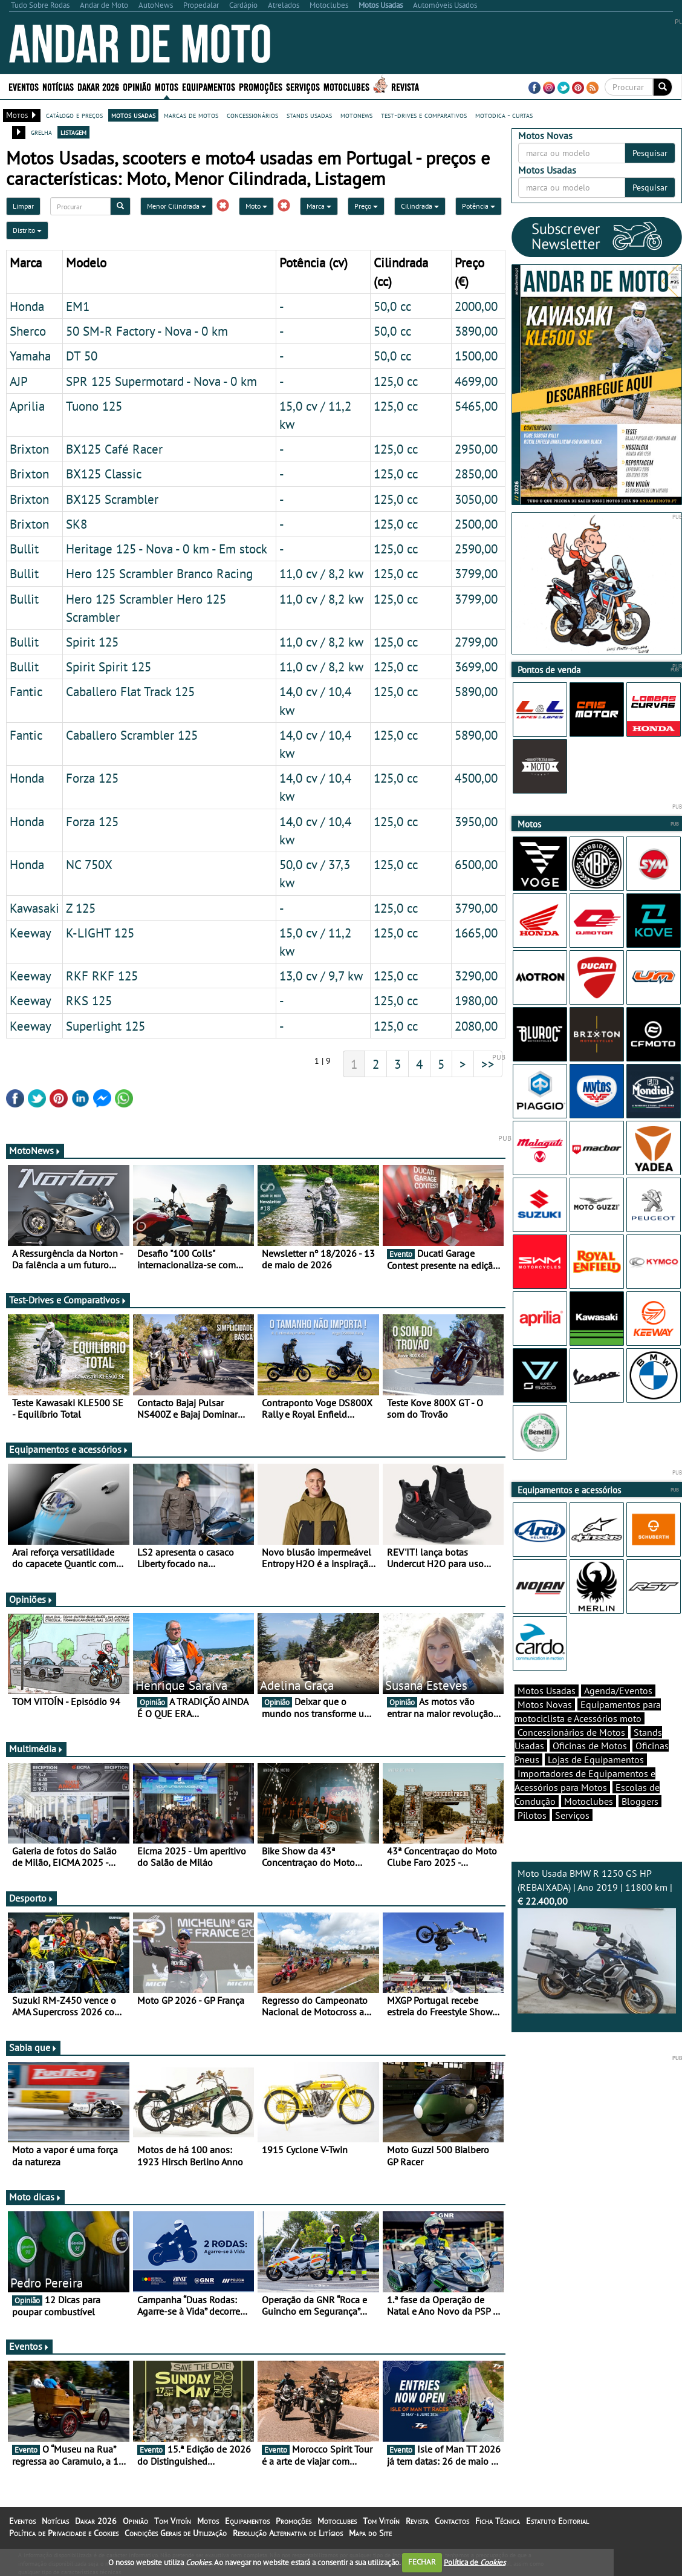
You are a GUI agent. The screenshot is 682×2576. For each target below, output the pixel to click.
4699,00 (476, 381)
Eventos (23, 86)
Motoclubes (346, 86)
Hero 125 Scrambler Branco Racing (159, 573)
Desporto (31, 1898)
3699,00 (476, 666)
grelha (41, 131)
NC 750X (89, 864)
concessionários (252, 114)
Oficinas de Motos (590, 1746)
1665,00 (476, 932)
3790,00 (476, 907)
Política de (474, 2562)
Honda (27, 306)
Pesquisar (649, 153)
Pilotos (532, 1815)
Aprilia (27, 405)
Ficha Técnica (497, 2521)
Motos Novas (545, 1704)
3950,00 (476, 821)
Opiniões (31, 1599)
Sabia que (33, 2047)
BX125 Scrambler (112, 499)
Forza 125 (92, 777)
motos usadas (133, 114)
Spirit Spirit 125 (108, 666)
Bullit (24, 548)
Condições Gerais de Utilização (176, 2533)
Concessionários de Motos (571, 1732)
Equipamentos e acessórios (69, 1449)
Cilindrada (420, 205)
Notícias (58, 86)
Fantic (26, 691)
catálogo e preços (74, 114)
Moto (256, 205)
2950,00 (476, 448)
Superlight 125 (105, 1025)
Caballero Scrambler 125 (132, 734)
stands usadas (309, 114)
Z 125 (81, 907)
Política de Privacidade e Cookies (64, 2533)
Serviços (303, 86)
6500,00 (476, 864)
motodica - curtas (504, 114)
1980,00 (476, 1000)
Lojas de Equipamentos (596, 1759)
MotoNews (35, 1150)
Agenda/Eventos (618, 1690)
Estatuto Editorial (557, 2521)
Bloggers (640, 1801)
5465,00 (476, 405)
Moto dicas (35, 2197)
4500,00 (476, 777)
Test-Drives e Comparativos (68, 1300)
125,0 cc (396, 381)
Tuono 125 (94, 405)
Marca (319, 205)
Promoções (260, 86)
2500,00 (476, 523)
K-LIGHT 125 (100, 932)
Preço (366, 205)
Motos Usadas (547, 1690)
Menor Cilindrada (176, 205)
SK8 (76, 523)
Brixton (29, 448)
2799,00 (476, 641)
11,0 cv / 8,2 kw (321, 573)
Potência (478, 205)
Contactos (452, 2521)
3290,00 (476, 975)
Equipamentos (208, 86)
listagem (73, 131)
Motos (166, 86)
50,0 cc (392, 306)
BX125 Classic (103, 473)
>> (488, 1063)
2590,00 (476, 548)
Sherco (28, 330)
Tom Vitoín (172, 2521)
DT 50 (81, 355)
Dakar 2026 (98, 86)
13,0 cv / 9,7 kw (321, 975)
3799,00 (476, 573)
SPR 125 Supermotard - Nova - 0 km (161, 381)
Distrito (27, 230)
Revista (405, 86)
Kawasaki (34, 907)
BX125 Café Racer (114, 448)
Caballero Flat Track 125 (130, 691)
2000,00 (476, 306)
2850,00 (476, 473)
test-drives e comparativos (424, 114)
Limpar (23, 205)
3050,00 (476, 499)
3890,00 (476, 330)
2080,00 (476, 1025)
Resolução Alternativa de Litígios (288, 2533)
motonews (356, 114)
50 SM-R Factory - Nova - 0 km (147, 330)
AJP (19, 381)
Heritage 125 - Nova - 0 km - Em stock (166, 548)
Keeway (30, 932)
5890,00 (476, 691)
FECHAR (422, 2562)
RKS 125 (89, 1000)
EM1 (77, 306)
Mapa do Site (370, 2533)
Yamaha (30, 355)
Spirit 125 (92, 641)
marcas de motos (191, 114)
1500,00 (476, 355)
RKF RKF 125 (102, 975)
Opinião (137, 86)
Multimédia (36, 1749)
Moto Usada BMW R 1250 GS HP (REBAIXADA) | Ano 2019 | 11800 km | (597, 1940)
